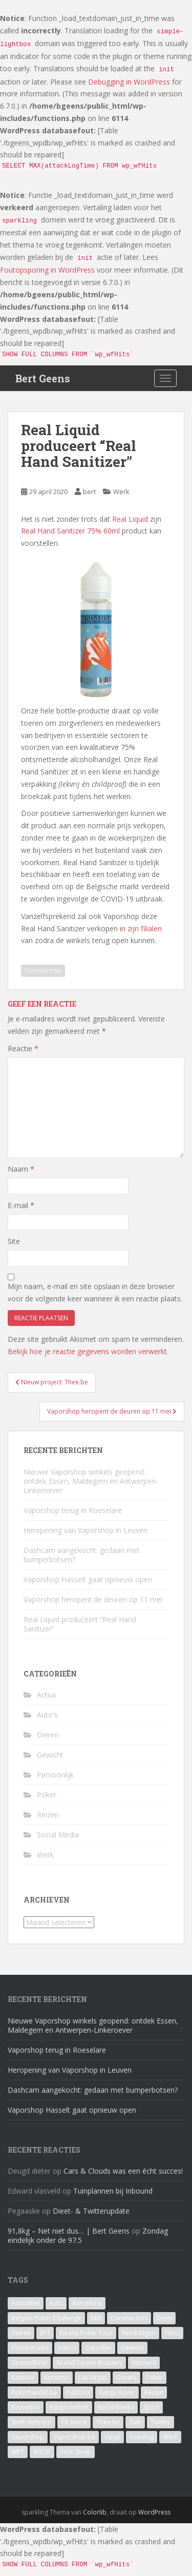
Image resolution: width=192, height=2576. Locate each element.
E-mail (21, 1205)
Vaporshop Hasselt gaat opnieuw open (88, 1579)
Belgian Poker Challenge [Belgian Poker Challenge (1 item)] (46, 2318)
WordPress (154, 2512)
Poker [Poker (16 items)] (154, 2377)
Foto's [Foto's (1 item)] (67, 2347)
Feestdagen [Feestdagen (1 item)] (139, 2332)
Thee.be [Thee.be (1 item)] (108, 2422)
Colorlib (94, 2512)
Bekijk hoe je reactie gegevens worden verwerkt (87, 1351)
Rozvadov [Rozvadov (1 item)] (25, 2407)
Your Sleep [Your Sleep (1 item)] (75, 2451)
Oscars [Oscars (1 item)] (126, 2377)
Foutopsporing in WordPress (47, 270)
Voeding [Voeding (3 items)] (142, 2436)
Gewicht (50, 1755)
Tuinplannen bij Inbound (113, 2191)
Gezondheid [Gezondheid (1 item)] (29, 2362)
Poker (46, 1795)
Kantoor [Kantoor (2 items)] (23, 2377)
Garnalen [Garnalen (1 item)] (98, 2347)
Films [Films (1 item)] (172, 2332)
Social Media (58, 1834)
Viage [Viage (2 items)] (112, 2436)
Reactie (23, 1048)
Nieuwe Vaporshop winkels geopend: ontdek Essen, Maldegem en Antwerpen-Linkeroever (91, 1481)
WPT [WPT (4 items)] (17, 2451)
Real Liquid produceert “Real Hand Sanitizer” (80, 1623)
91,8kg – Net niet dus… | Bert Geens (69, 2231)
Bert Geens (42, 378)
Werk (121, 491)
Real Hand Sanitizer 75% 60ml (70, 531)
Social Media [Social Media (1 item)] (116, 2407)
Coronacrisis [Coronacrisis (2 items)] (129, 2318)
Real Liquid (130, 519)
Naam (21, 1169)
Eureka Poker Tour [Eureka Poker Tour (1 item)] (86, 2332)
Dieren (48, 1735)
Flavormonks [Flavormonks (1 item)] (30, 2347)
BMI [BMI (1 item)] (96, 2318)
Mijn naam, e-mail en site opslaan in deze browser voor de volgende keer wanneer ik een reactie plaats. (95, 1292)
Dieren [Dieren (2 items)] (21, 2332)
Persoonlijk (55, 1775)
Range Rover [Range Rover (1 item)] (117, 2392)
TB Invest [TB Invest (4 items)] (74, 2422)
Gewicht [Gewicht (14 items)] (132, 2347)
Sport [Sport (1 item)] (151, 2407)
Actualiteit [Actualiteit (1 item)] (25, 2303)
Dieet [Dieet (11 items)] (164, 2318)
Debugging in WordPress (129, 82)
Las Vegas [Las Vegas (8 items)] (92, 2377)
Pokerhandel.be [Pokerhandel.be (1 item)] (34, 2392)
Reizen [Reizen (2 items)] (153, 2392)
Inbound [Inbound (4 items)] (144, 2362)
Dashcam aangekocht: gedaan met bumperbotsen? (82, 1554)
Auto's (47, 1715)
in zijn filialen (141, 928)
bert (89, 491)
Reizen (48, 1814)
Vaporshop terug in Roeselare (73, 1510)
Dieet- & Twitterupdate (91, 2211)
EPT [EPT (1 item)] (45, 2332)
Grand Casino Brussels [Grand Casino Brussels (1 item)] (89, 2362)
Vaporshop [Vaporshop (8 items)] (27, 2436)
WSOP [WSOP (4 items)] (42, 2451)
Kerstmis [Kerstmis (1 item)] (56, 2377)
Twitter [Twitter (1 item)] (160, 2422)
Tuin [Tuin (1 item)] (135, 2422)
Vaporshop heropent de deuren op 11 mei (93, 1599)
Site (14, 1241)
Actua (46, 1695)
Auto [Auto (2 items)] (56, 2303)
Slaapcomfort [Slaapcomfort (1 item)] (69, 2407)
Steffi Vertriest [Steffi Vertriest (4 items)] (31, 2422)
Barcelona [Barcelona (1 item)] (87, 2303)
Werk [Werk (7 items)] (170, 2436)
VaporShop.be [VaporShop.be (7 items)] (74, 2436)
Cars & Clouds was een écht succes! (123, 2171)
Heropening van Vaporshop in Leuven (85, 1530)
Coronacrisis (43, 970)
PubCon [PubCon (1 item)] (78, 2392)
